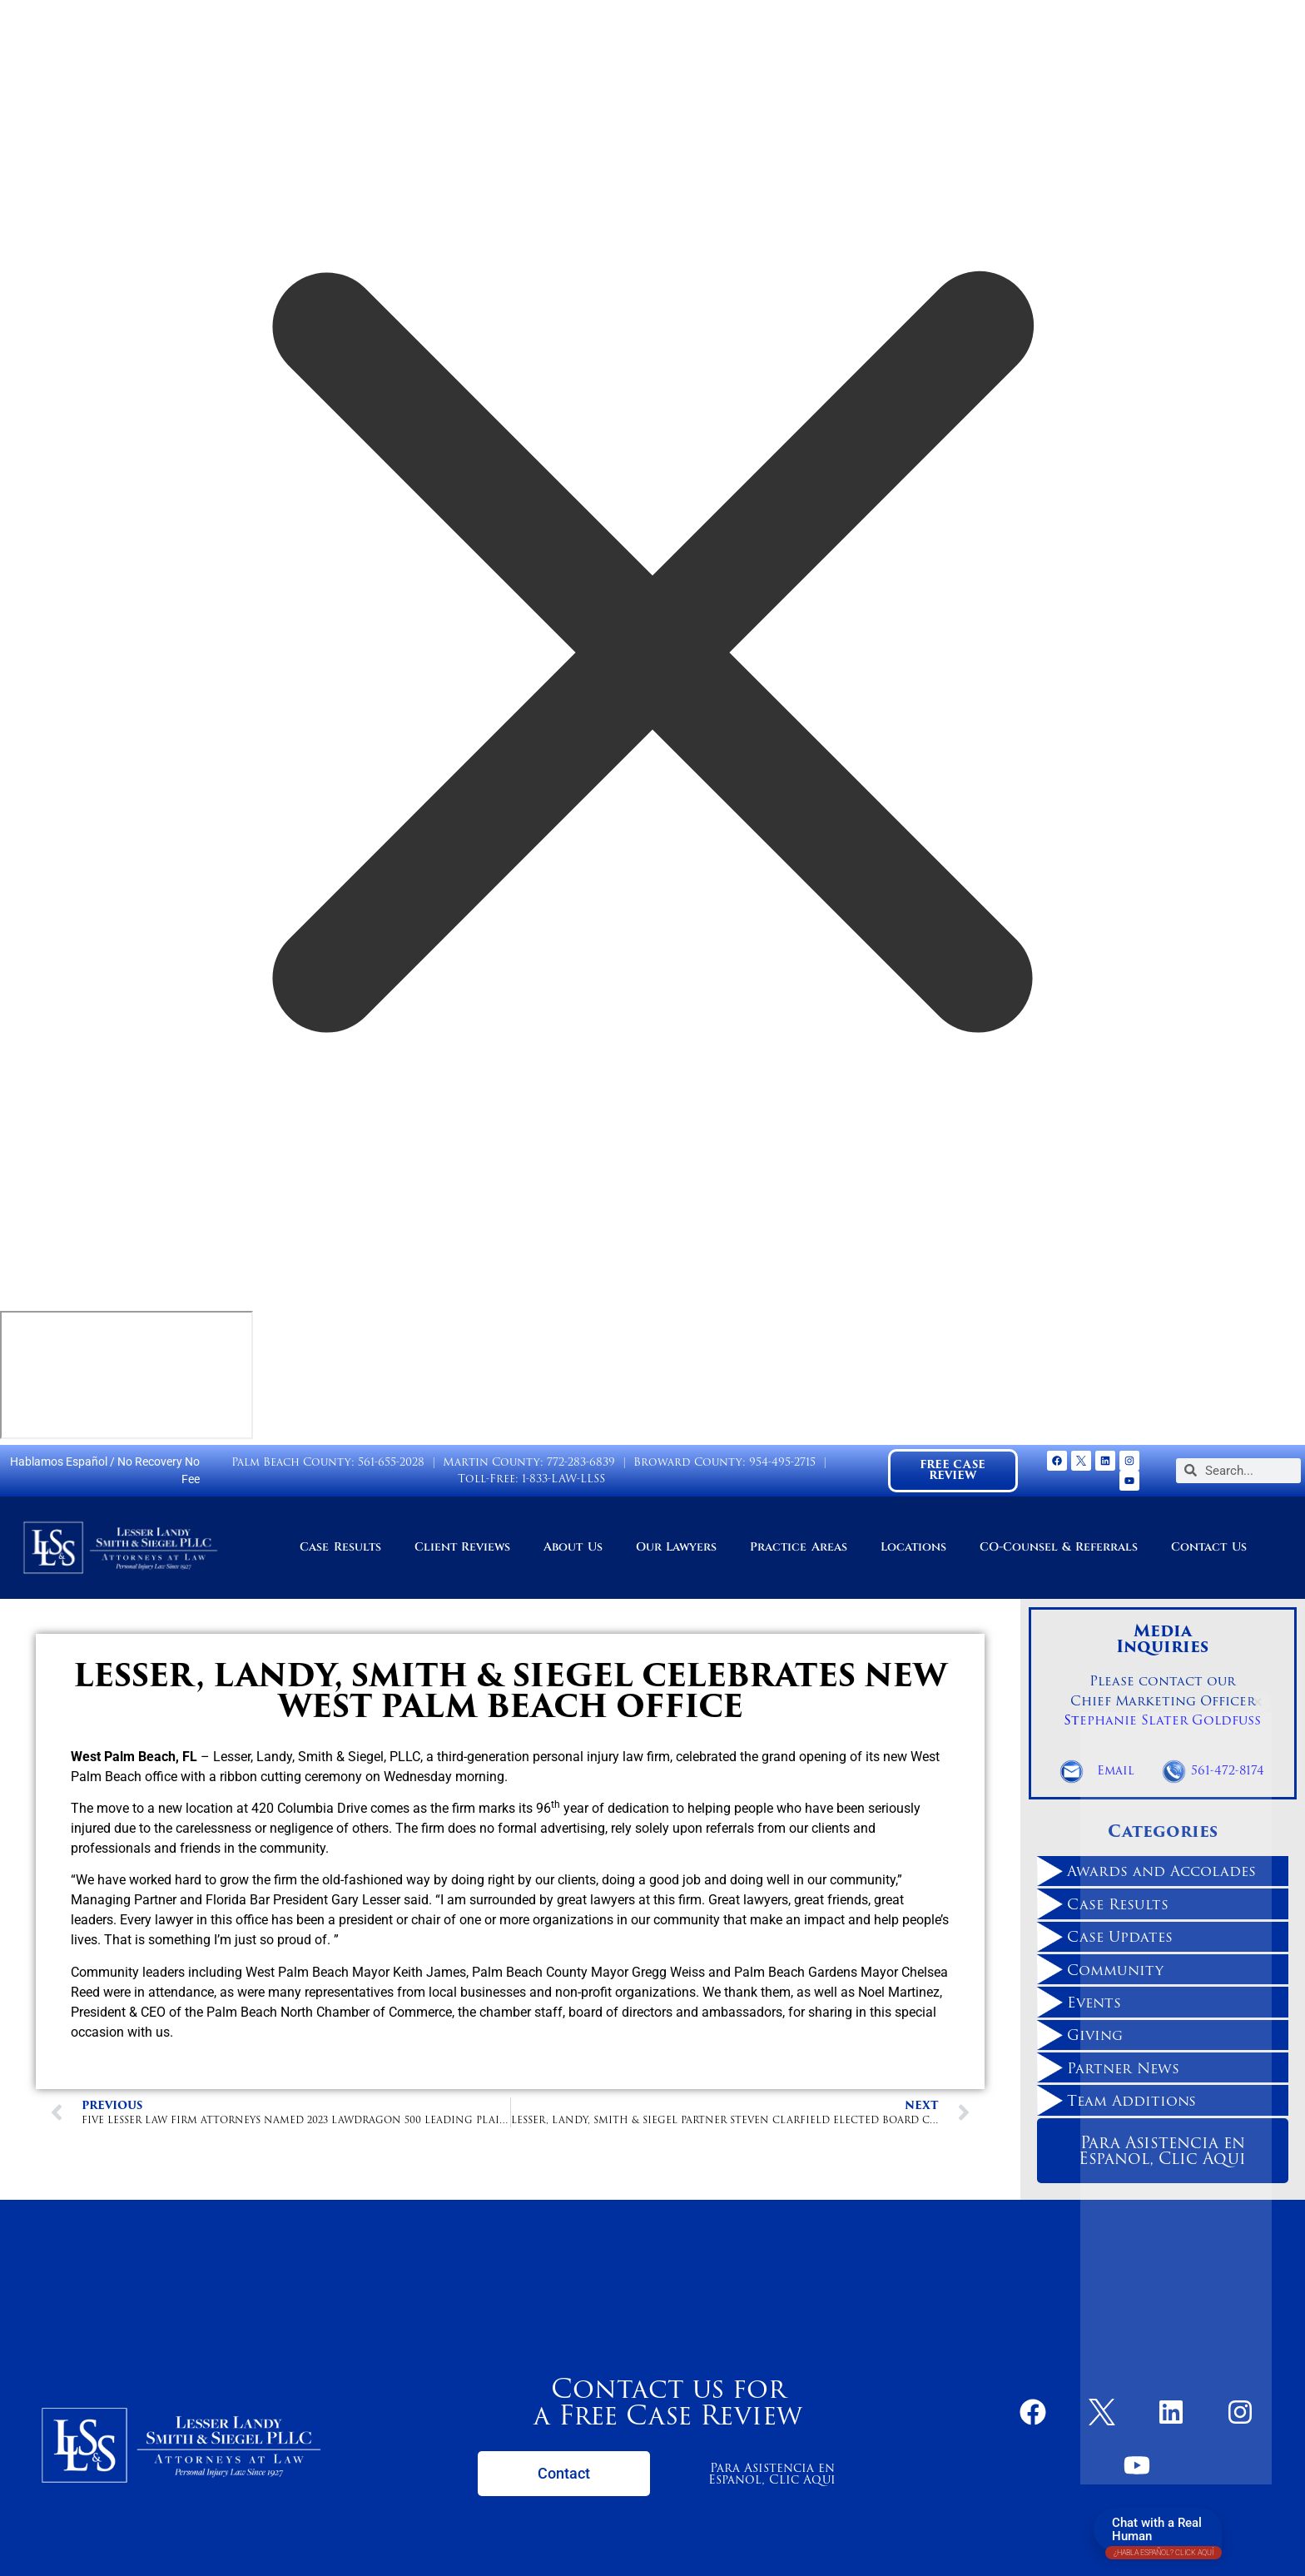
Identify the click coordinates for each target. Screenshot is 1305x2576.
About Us (572, 1547)
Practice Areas (798, 1547)
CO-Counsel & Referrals (1059, 1547)
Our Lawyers (676, 1547)
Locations (913, 1547)
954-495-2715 (782, 1462)
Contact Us (1208, 1547)
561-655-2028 (391, 1462)
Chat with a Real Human (1163, 2533)
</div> (126, 1375)
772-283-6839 (581, 1462)
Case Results (340, 1547)
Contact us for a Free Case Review (667, 2401)
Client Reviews (462, 1547)
